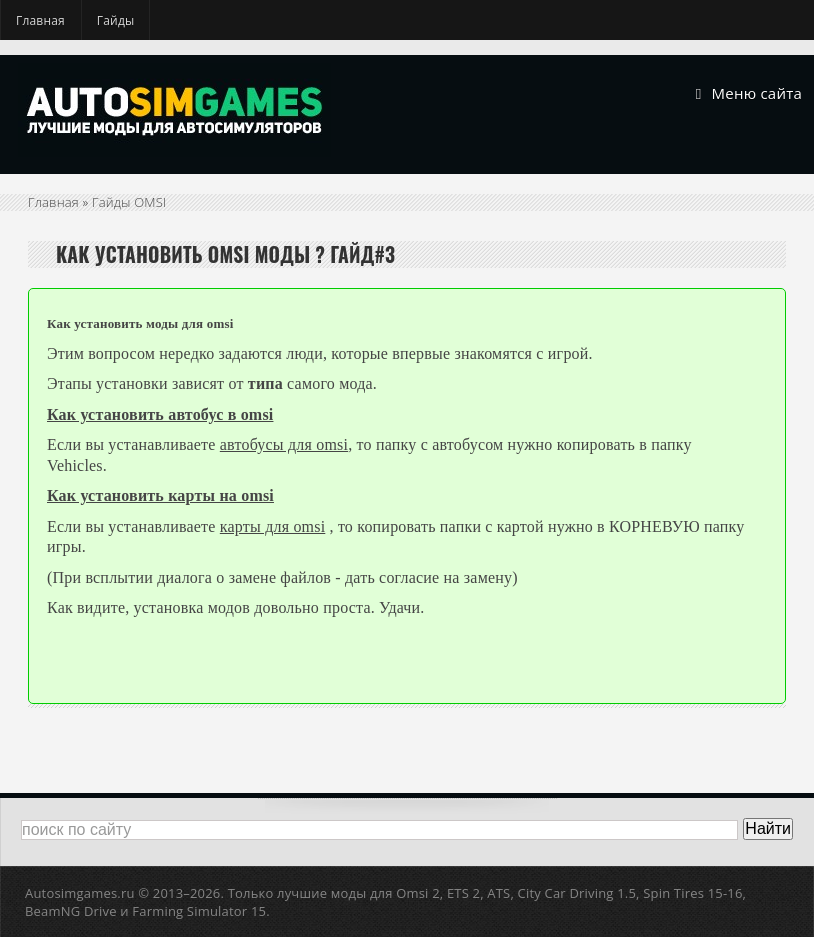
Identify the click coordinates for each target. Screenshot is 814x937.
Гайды (116, 20)
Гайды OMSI (129, 202)
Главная (40, 20)
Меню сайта (749, 94)
